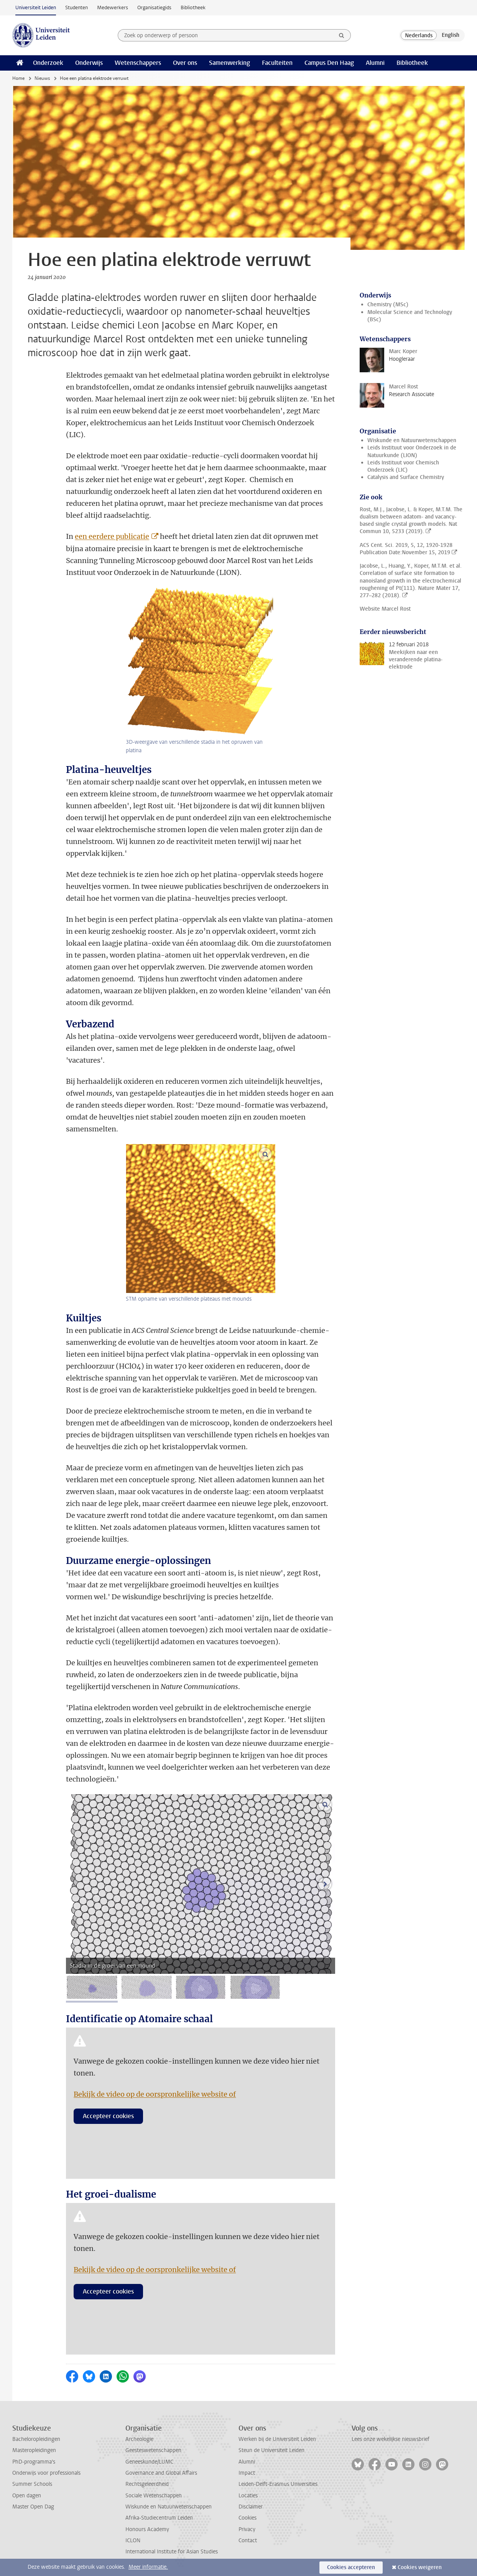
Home (18, 78)
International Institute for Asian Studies (171, 2551)
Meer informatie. (148, 2567)
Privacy (246, 2529)
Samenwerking (229, 63)
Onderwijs (89, 63)
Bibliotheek (193, 7)
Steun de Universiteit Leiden (271, 2450)
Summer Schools (32, 2484)
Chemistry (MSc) (387, 304)
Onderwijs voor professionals (46, 2473)
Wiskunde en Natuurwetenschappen (411, 440)
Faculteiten (277, 63)
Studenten (76, 7)
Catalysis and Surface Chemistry (405, 477)
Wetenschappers (138, 63)
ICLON (132, 2540)
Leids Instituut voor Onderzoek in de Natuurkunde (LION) (411, 451)
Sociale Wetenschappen (153, 2495)
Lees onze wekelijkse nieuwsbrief (390, 2439)
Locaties (248, 2495)
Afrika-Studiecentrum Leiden (159, 2518)
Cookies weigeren (420, 2567)
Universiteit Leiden (35, 7)
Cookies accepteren (351, 2567)
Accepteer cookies (108, 2116)
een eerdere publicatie (112, 536)
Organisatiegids (154, 7)
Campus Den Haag (329, 63)
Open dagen (26, 2495)
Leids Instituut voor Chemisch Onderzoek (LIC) (403, 466)
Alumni (375, 63)
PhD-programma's (33, 2461)
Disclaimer (250, 2506)
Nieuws (42, 78)
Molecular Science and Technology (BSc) (409, 316)
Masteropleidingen (34, 2450)
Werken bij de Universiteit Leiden (277, 2439)
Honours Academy (147, 2529)
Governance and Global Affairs (161, 2473)
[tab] (92, 1987)
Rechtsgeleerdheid (147, 2484)
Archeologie (139, 2439)
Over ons (185, 63)
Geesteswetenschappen (153, 2450)
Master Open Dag (33, 2506)
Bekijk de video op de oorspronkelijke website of (155, 2094)
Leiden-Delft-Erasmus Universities (277, 2484)
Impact (246, 2473)
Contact (247, 2540)
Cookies (247, 2518)
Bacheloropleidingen (36, 2439)
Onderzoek (48, 63)
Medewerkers (112, 7)
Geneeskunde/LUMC (149, 2461)
